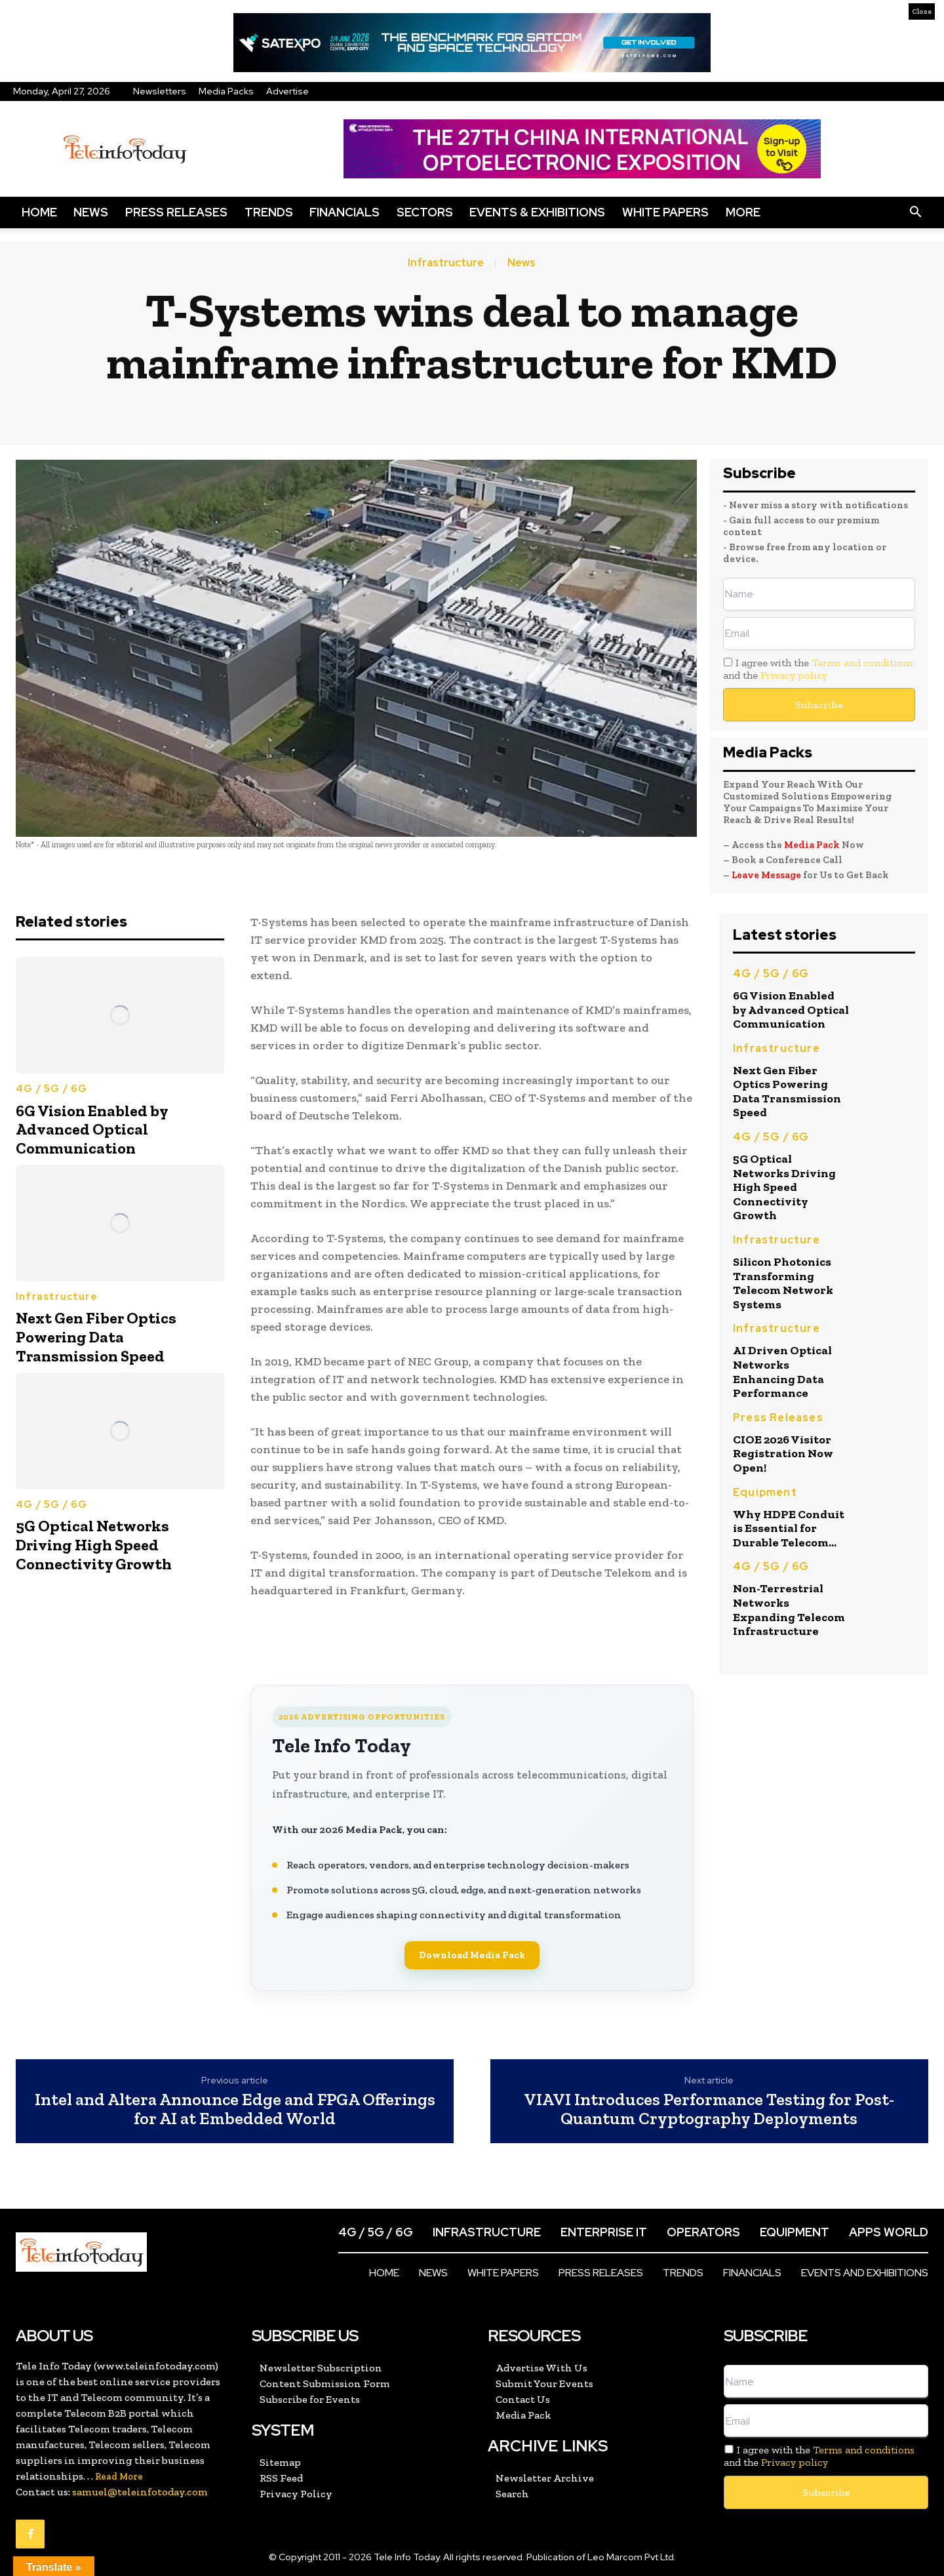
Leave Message (767, 875)
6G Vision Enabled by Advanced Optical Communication (92, 1129)
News (90, 212)
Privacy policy (793, 675)
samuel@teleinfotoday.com (140, 2491)
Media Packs (226, 91)
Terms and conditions (862, 662)
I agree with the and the (818, 668)
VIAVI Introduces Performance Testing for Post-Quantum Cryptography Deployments (709, 2108)
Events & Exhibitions (537, 212)
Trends (269, 212)
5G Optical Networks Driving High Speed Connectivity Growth (94, 1544)
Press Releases (176, 212)
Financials (344, 212)
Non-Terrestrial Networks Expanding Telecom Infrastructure (789, 1609)
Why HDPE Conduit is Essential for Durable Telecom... (788, 1528)
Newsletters (159, 91)
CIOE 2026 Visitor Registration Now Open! (783, 1453)
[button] (915, 212)
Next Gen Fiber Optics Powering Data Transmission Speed (96, 1336)
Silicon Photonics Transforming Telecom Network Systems (783, 1283)
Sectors (425, 212)
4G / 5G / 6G (51, 1088)
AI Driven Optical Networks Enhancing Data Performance (782, 1371)
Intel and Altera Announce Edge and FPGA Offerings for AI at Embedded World (235, 2108)
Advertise (287, 91)
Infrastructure (446, 263)
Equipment (765, 1492)
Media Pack (812, 845)
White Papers (665, 212)
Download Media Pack (472, 1955)
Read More (119, 2476)
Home (39, 212)
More (743, 212)
